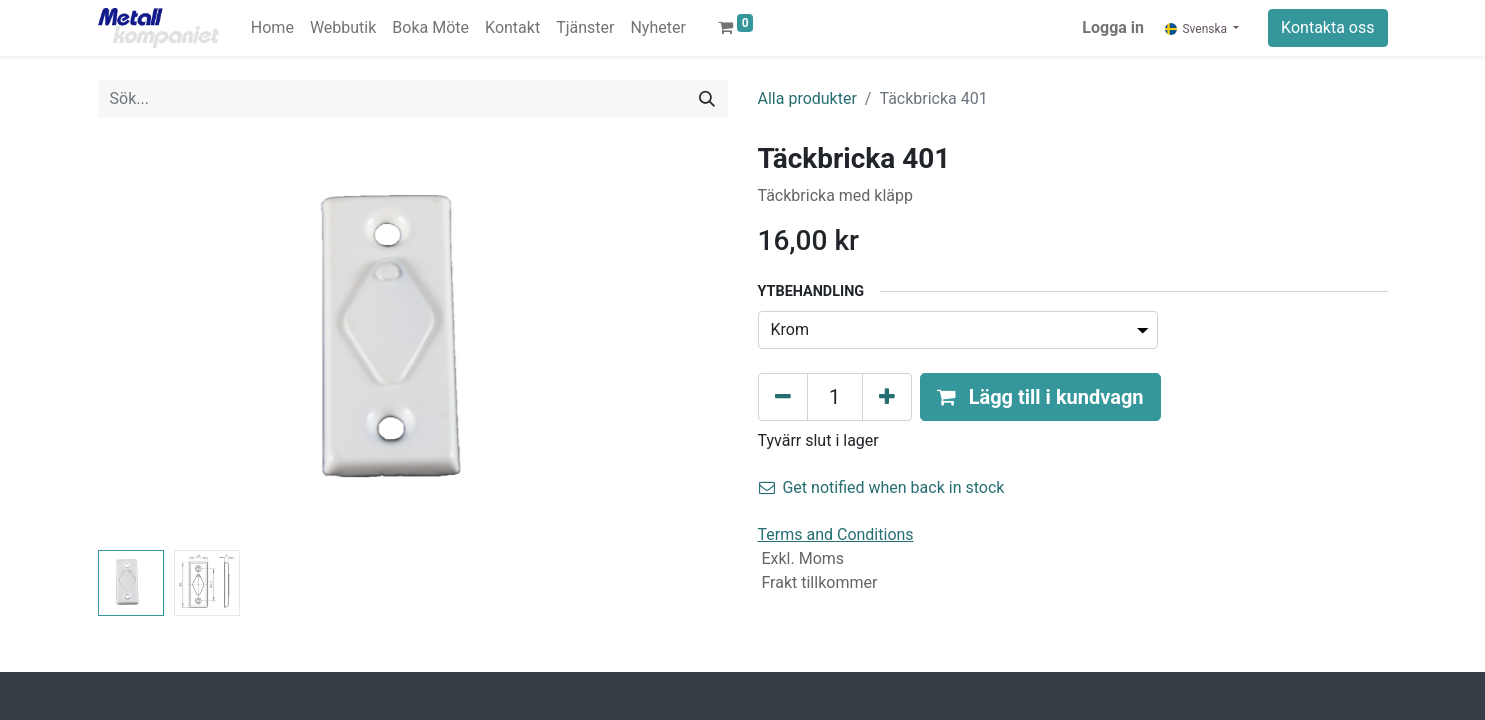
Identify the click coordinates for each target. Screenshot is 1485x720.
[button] (1040, 397)
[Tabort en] (783, 397)
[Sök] (707, 99)
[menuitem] (272, 28)
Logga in (1113, 27)
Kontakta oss (1327, 27)
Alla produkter (807, 98)
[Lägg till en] (887, 397)
